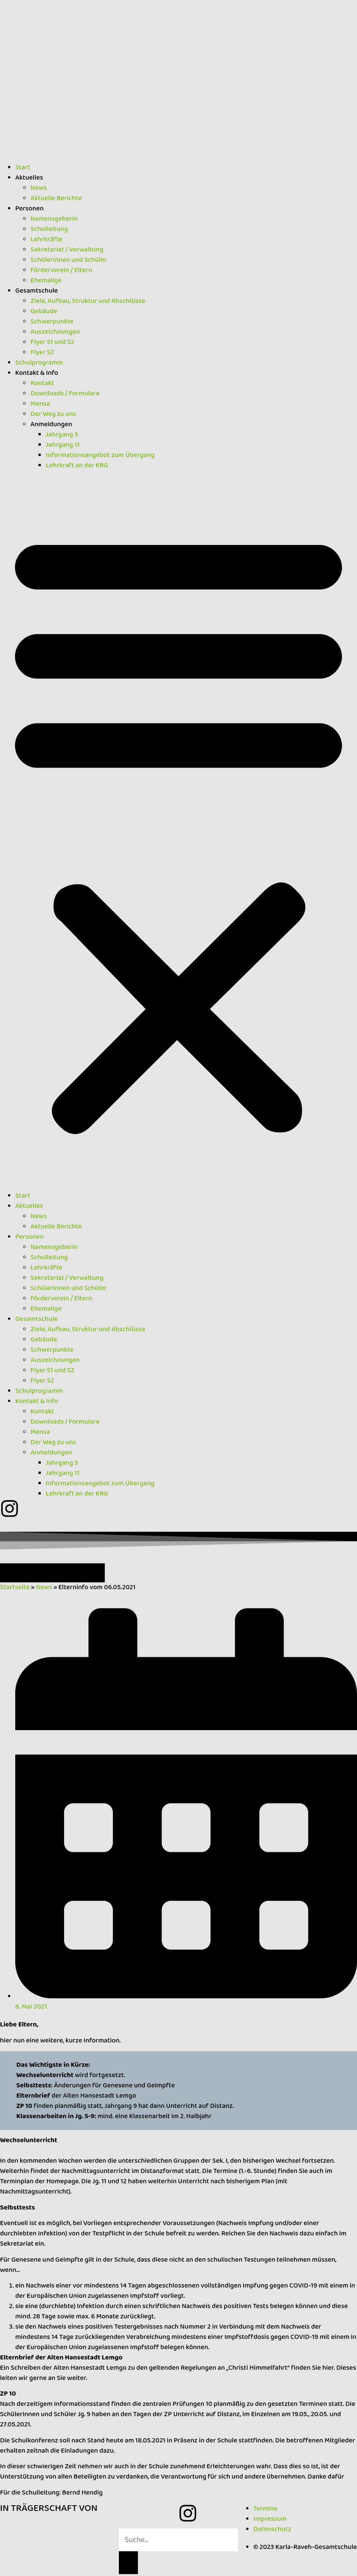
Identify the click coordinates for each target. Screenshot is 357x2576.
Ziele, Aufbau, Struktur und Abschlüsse (87, 301)
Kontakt (42, 383)
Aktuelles (29, 177)
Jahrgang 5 (62, 434)
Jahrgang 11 (63, 445)
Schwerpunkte (52, 321)
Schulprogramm (39, 362)
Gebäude (43, 311)
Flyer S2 (42, 352)
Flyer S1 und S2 (52, 342)
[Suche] (128, 2562)
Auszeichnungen (55, 332)
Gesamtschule (36, 290)
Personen (29, 208)
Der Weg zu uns (53, 414)
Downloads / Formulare (64, 393)
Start (22, 167)
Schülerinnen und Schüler (68, 260)
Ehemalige (46, 280)
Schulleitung (49, 229)
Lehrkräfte (46, 239)
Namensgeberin (54, 218)
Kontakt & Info (36, 373)
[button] (178, 831)
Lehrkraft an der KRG (77, 465)
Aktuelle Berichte (56, 198)
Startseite (15, 1587)
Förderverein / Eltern (61, 270)
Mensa (40, 403)
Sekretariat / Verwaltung (66, 249)
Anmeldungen (51, 424)
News (38, 188)
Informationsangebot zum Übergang (100, 455)
